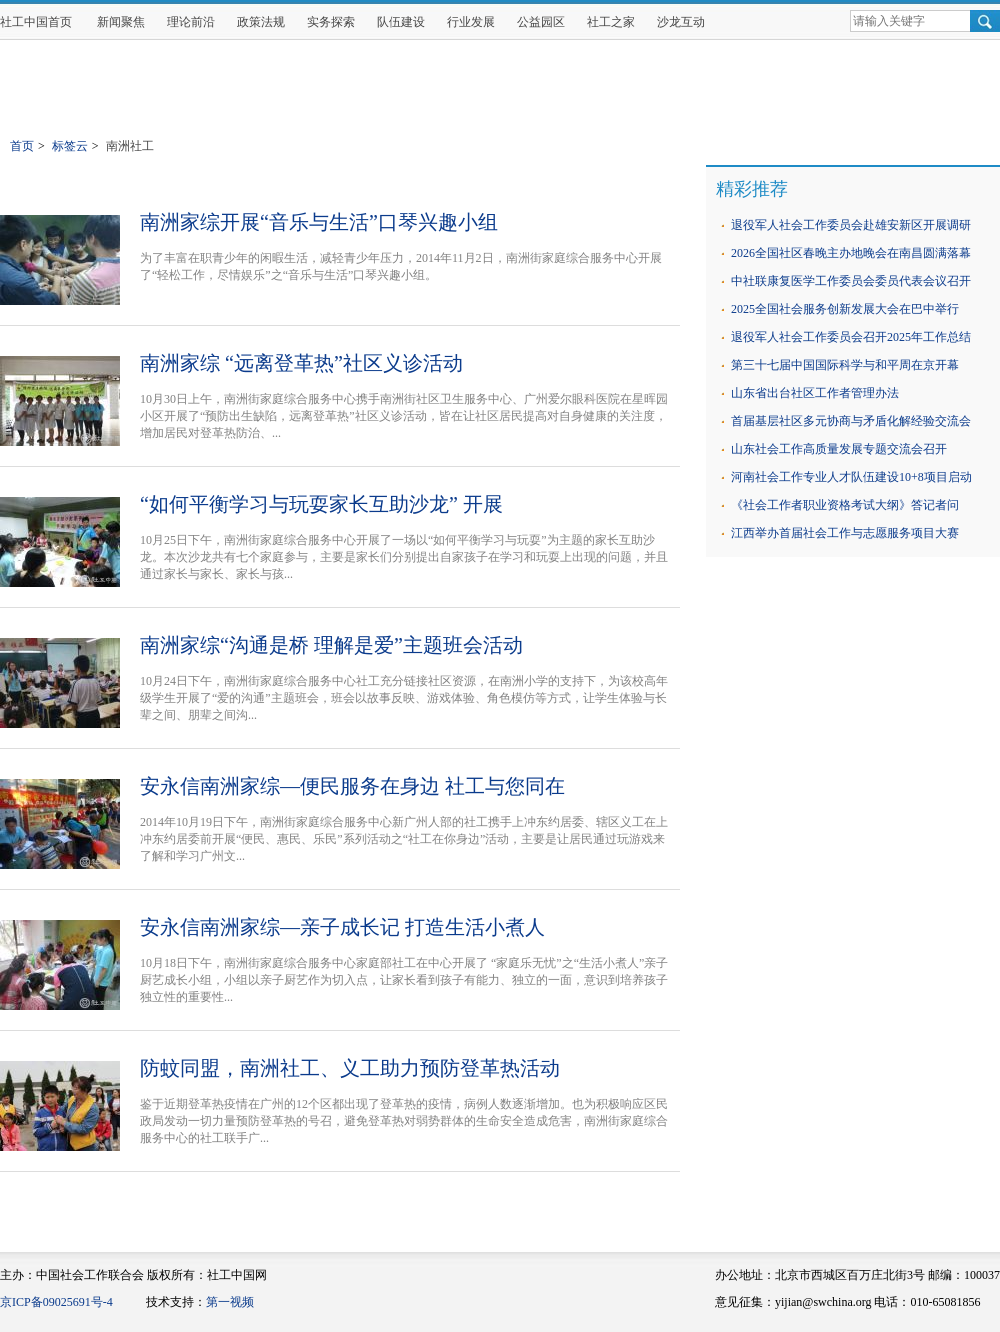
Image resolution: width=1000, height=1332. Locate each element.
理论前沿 (191, 22)
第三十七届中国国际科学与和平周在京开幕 (845, 365)
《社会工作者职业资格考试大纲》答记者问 (845, 505)
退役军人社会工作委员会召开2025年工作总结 (851, 337)
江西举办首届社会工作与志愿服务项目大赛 (845, 533)
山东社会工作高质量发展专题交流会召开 (839, 449)
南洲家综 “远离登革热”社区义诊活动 (301, 363)
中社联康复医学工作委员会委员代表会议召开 (851, 281)
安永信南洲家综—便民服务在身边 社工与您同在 (352, 786)
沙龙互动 (681, 22)
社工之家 (611, 22)
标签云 (70, 146)
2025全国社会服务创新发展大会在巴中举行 (845, 309)
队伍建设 (401, 22)
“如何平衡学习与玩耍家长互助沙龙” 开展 (321, 504)
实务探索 (331, 22)
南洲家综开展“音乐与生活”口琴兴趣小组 (319, 222)
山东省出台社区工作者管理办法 (815, 393)
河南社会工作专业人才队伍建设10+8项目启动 (851, 477)
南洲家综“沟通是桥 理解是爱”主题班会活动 (331, 645)
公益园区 (541, 22)
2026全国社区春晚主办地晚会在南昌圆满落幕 (851, 253)
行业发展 (471, 22)
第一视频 (230, 1302)
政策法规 (261, 22)
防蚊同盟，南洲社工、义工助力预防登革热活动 (350, 1068)
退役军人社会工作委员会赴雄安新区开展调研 (851, 225)
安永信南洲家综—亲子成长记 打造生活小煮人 (342, 927)
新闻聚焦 (121, 22)
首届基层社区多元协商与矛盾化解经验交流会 (851, 421)
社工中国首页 (36, 22)
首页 (22, 146)
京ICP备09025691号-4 (56, 1302)
